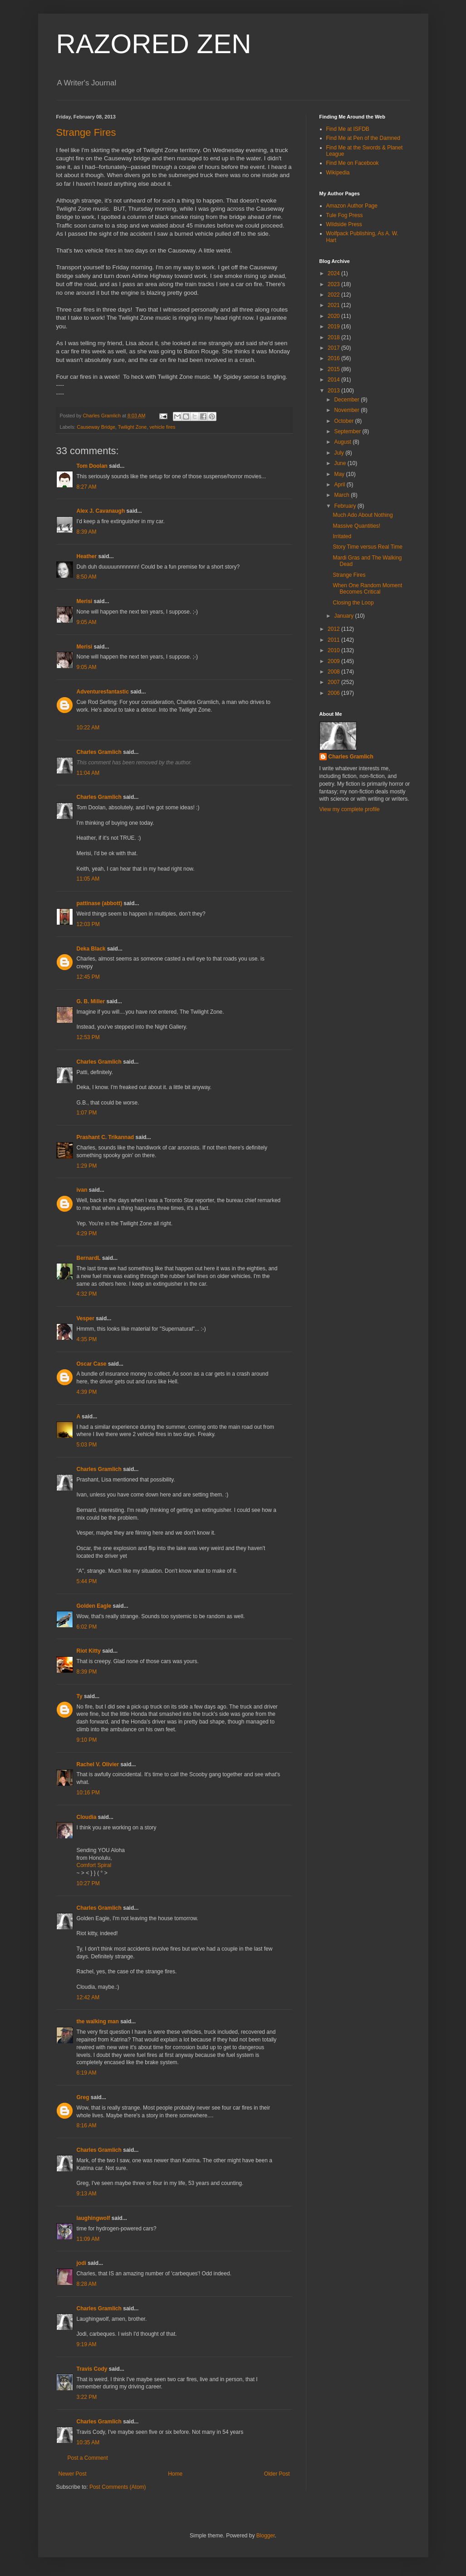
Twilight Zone (132, 427)
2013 (334, 390)
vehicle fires (162, 427)
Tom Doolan (92, 466)
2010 (334, 650)
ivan (82, 1190)
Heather (87, 556)
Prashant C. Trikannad (105, 1137)
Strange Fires (86, 132)
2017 (334, 348)
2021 (334, 305)
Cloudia (87, 1817)
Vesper (85, 1318)
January (344, 616)
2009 (334, 661)
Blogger (265, 2535)
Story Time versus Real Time (367, 547)
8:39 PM (87, 1672)
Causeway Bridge (96, 427)
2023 (334, 284)
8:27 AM (87, 487)
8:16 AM (87, 2125)
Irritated (342, 536)
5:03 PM (87, 1445)
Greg (83, 2097)
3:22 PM (87, 2397)
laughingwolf (93, 2218)
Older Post (277, 2474)
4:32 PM (87, 1294)
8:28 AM (87, 2284)
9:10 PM (87, 1740)
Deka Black (91, 949)
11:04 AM (88, 773)
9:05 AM (87, 622)
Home (175, 2474)
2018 (334, 337)
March (342, 495)
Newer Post (73, 2474)
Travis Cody (92, 2369)
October (344, 421)
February (345, 506)
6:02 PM (87, 1627)
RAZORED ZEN (153, 44)
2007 (334, 682)
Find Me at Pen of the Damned (363, 138)
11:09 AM (88, 2239)
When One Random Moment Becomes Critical (367, 588)
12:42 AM (88, 1997)
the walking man (98, 2021)
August (343, 442)
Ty (80, 1696)
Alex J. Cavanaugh (101, 511)
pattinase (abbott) (100, 903)
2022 (334, 295)
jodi (81, 2263)
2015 (334, 369)
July (339, 453)
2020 (334, 316)
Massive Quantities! (356, 526)
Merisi (85, 601)
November (347, 410)
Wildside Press (344, 224)
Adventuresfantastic (103, 692)
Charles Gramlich (99, 752)
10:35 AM (88, 2442)
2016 (334, 358)
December (347, 399)
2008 (334, 672)
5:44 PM (87, 1581)
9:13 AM (87, 2193)
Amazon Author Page (352, 206)
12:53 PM (88, 1037)
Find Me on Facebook (352, 163)
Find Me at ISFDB (347, 129)
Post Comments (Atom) (117, 2487)
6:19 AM (87, 2073)
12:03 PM (88, 924)
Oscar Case (92, 1364)
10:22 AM (88, 727)
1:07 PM (87, 1113)
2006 (334, 693)
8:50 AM (87, 577)
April (340, 484)
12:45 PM (88, 977)
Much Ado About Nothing (362, 515)
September (348, 431)
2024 (334, 273)
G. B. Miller (91, 1001)
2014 (334, 379)
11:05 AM (88, 879)
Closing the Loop (353, 602)
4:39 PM (87, 1392)
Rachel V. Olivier (98, 1764)
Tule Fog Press (344, 215)
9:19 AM (87, 2344)
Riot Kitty (89, 1651)
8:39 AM (87, 532)
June (340, 463)
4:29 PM (87, 1233)
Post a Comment (88, 2458)
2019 (334, 326)
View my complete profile (349, 809)
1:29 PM (87, 1166)
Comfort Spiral (94, 1865)
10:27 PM (88, 1883)
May (340, 474)
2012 (334, 629)
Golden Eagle (94, 1606)
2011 (334, 640)
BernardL (89, 1258)
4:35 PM (87, 1339)
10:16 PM (88, 1792)
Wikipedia (338, 172)
